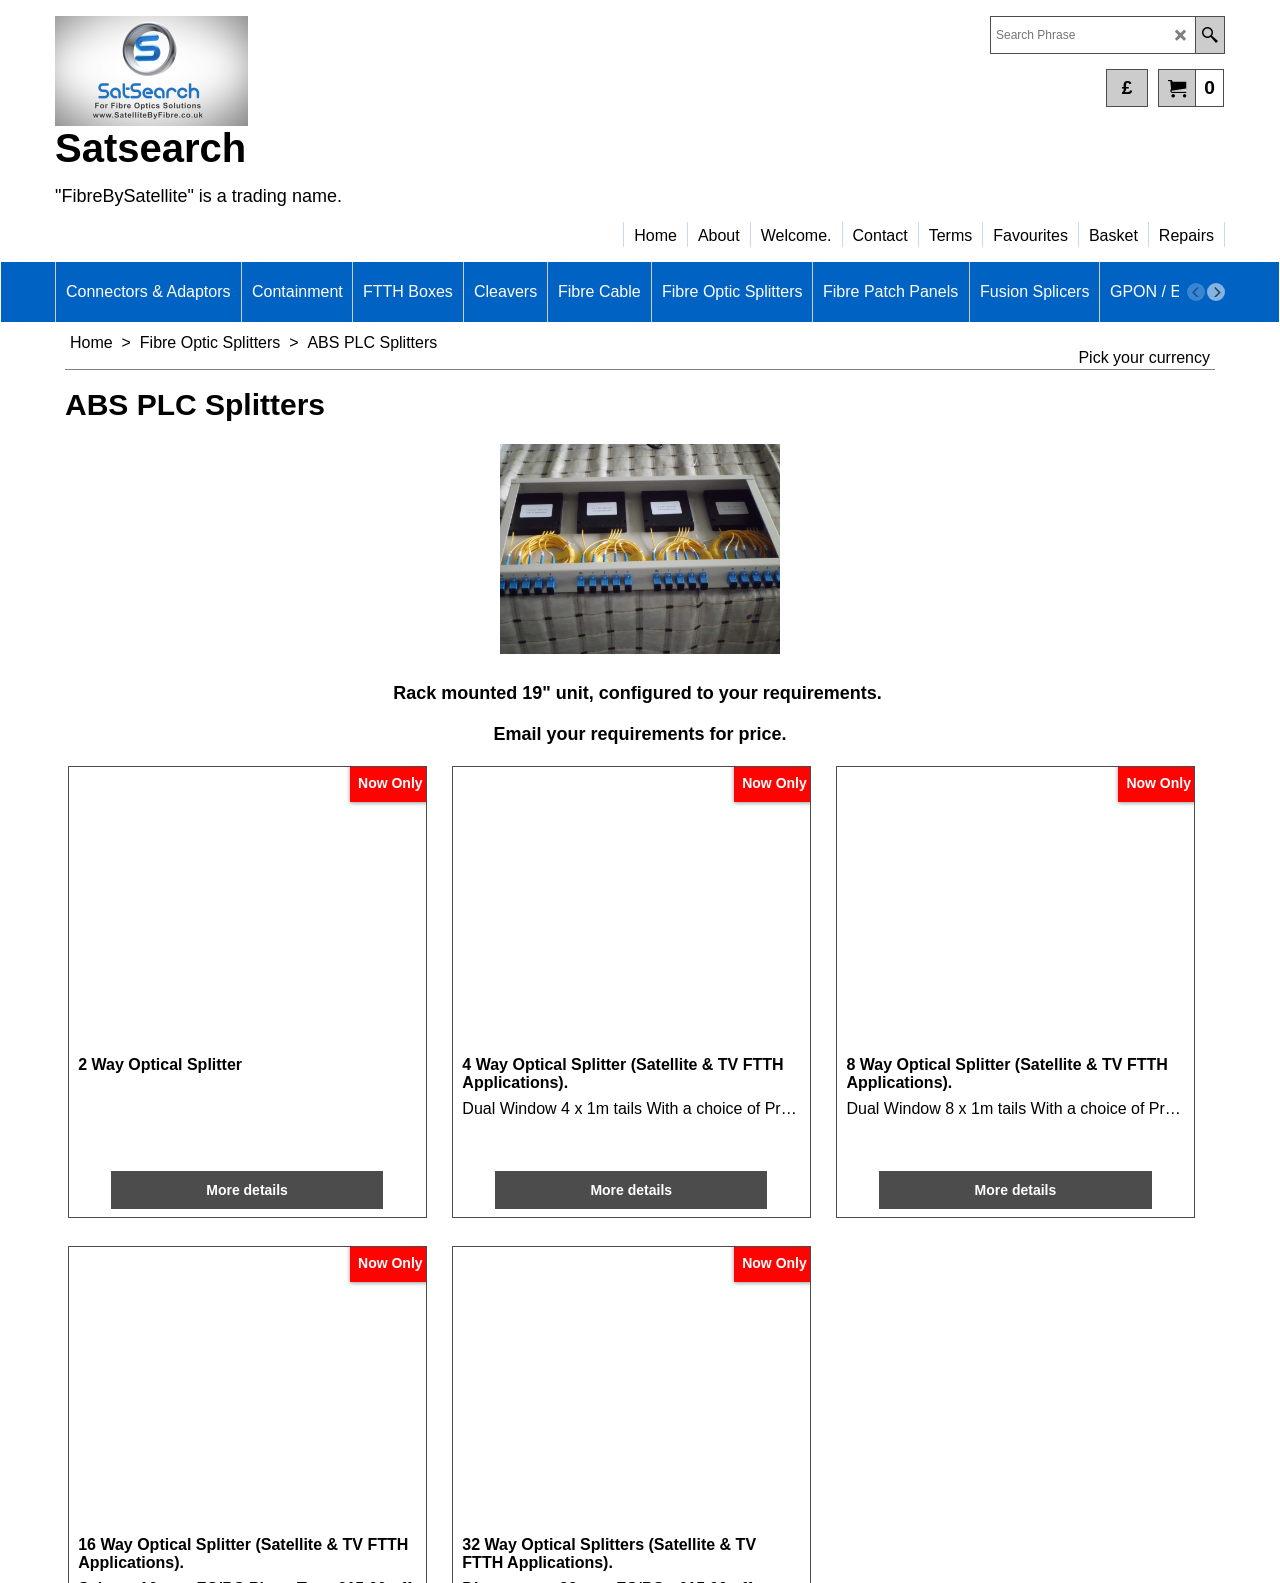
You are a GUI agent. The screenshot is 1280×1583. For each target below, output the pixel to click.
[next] (1216, 292)
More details (172, 1106)
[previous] (1196, 292)
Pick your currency (1144, 357)
